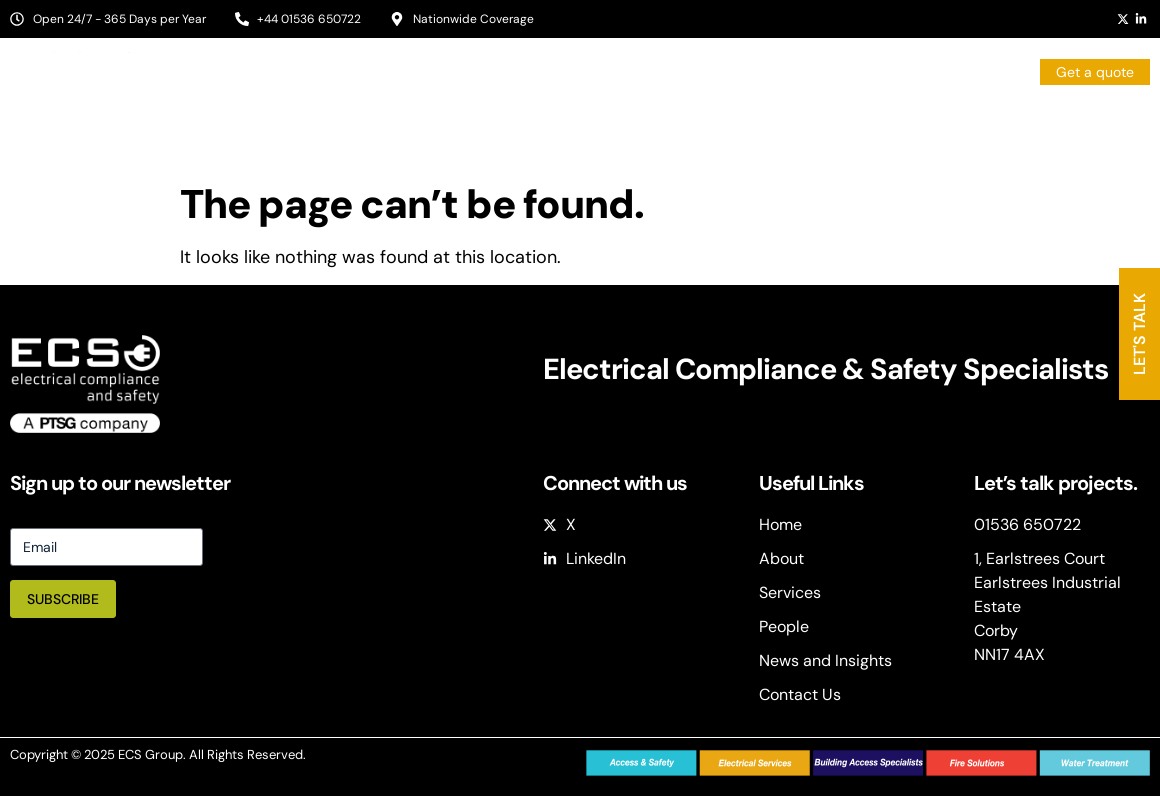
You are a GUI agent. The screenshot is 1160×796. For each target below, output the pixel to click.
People (867, 124)
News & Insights (982, 124)
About (557, 124)
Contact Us (1113, 124)
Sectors (651, 125)
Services (767, 125)
